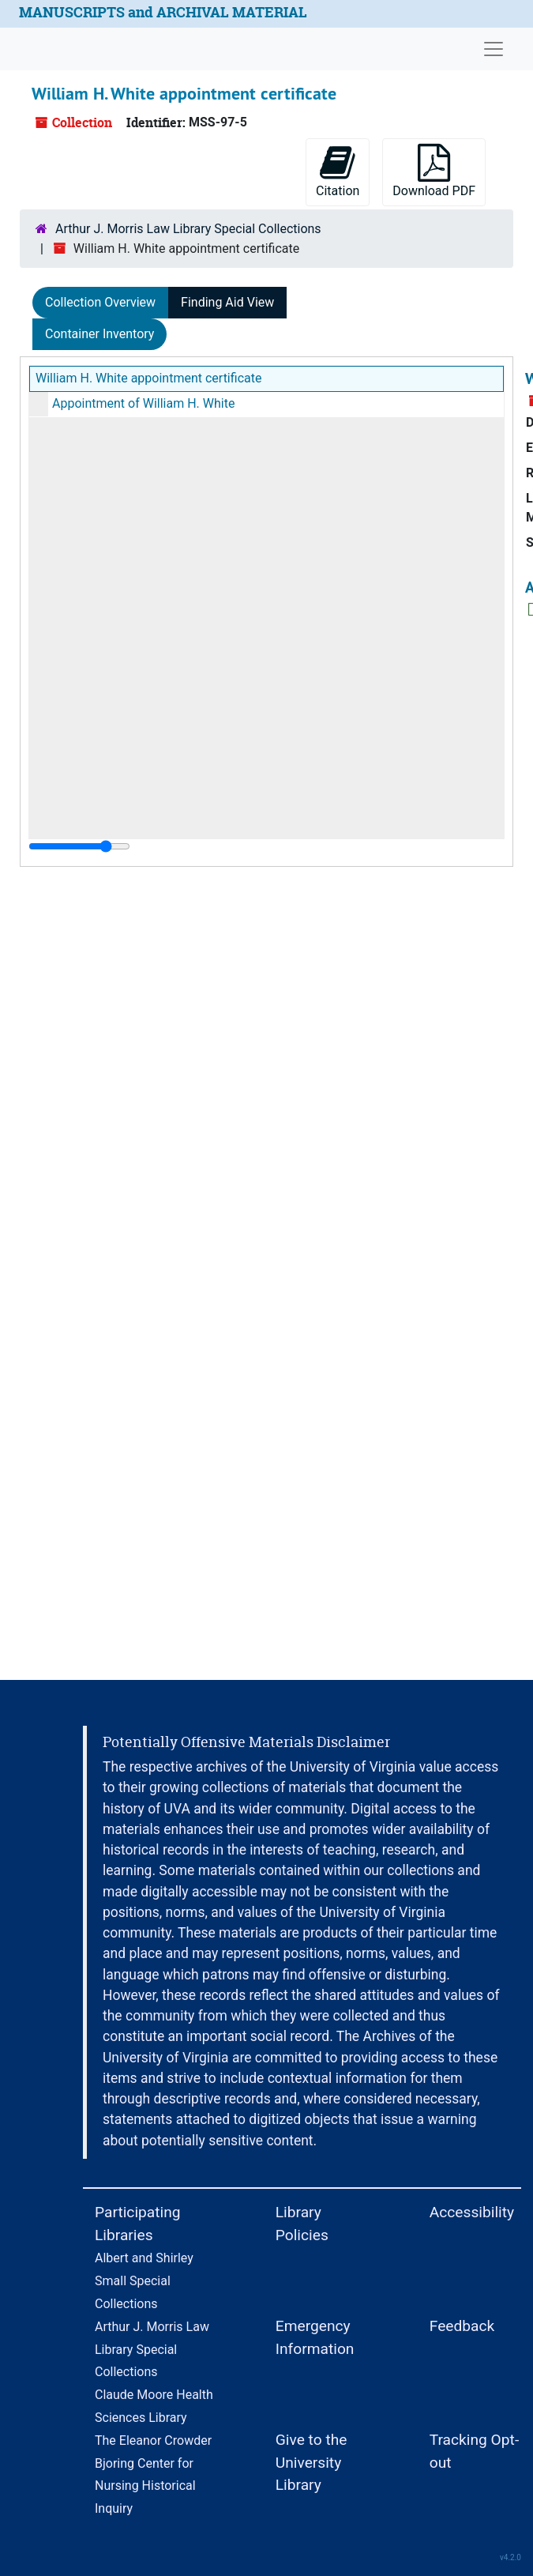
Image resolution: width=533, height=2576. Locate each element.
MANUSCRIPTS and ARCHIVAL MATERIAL (163, 12)
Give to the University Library (311, 2463)
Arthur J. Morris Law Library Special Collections (188, 228)
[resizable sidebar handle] (79, 846)
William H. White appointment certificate (148, 378)
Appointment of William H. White (143, 403)
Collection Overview (100, 302)
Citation (337, 171)
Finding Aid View (227, 302)
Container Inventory (99, 333)
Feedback (462, 2326)
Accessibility (472, 2212)
